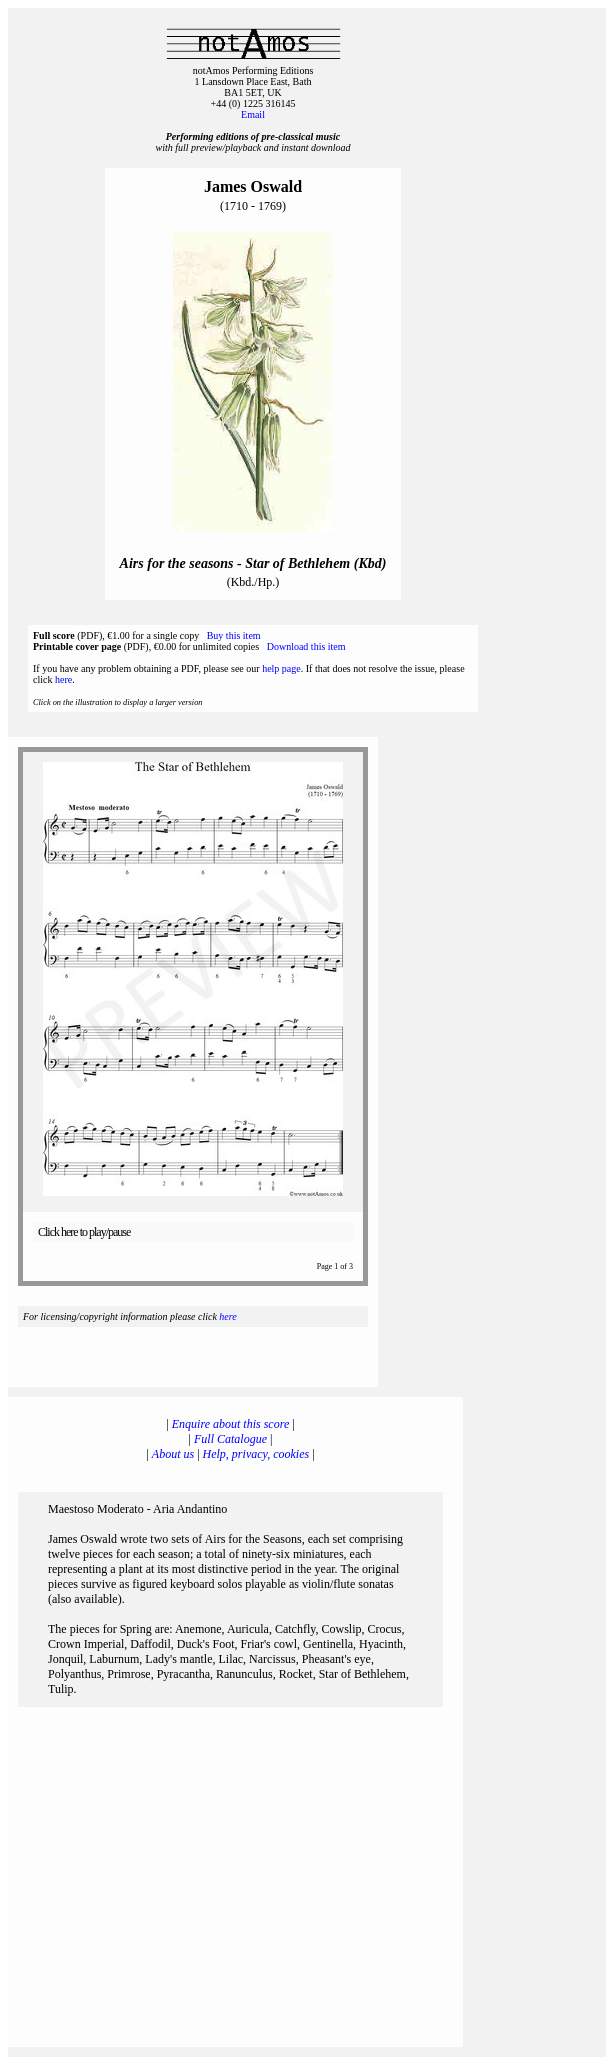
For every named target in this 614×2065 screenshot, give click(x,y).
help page (281, 668)
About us (173, 1454)
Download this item (306, 646)
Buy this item (234, 635)
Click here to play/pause (84, 1232)
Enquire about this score (230, 1424)
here (63, 679)
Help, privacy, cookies (256, 1454)
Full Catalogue (230, 1439)
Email (253, 114)
